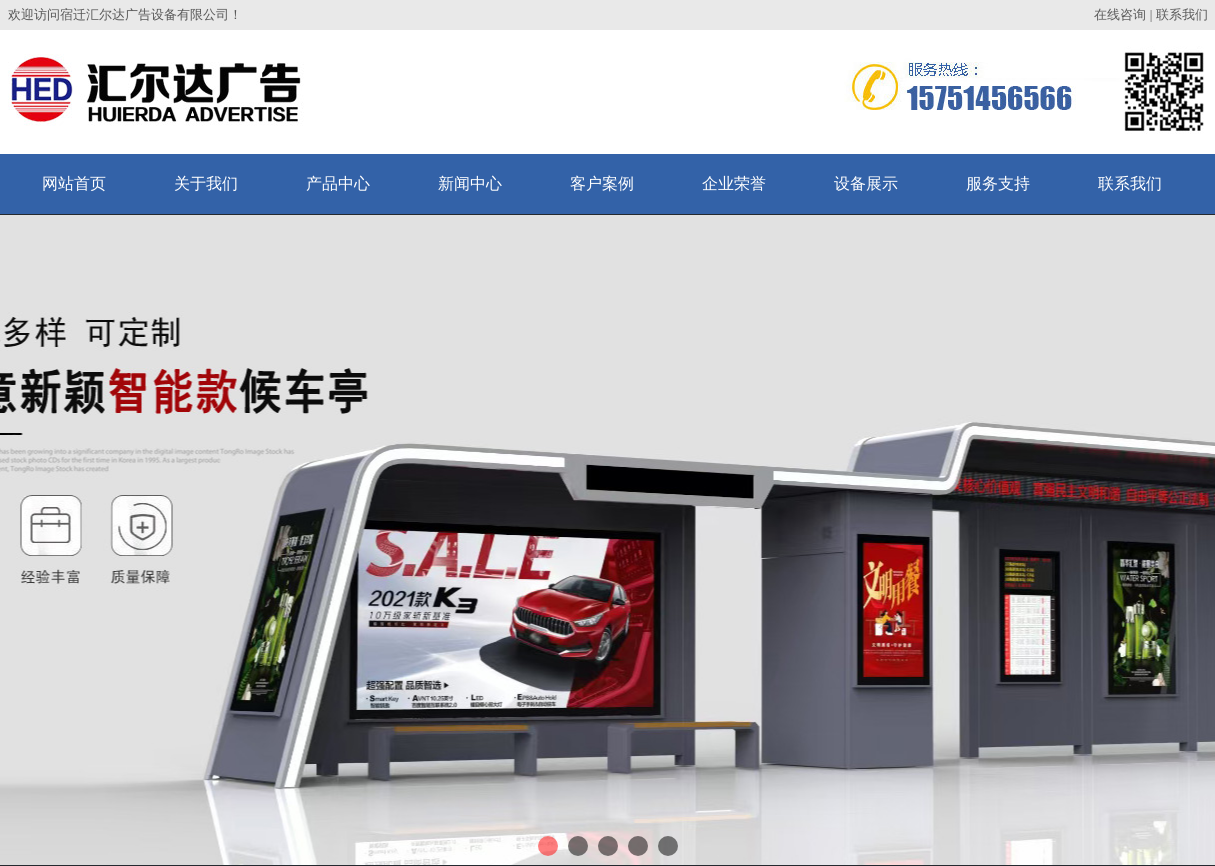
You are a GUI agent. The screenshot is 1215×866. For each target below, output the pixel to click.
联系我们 (1182, 14)
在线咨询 (1120, 14)
